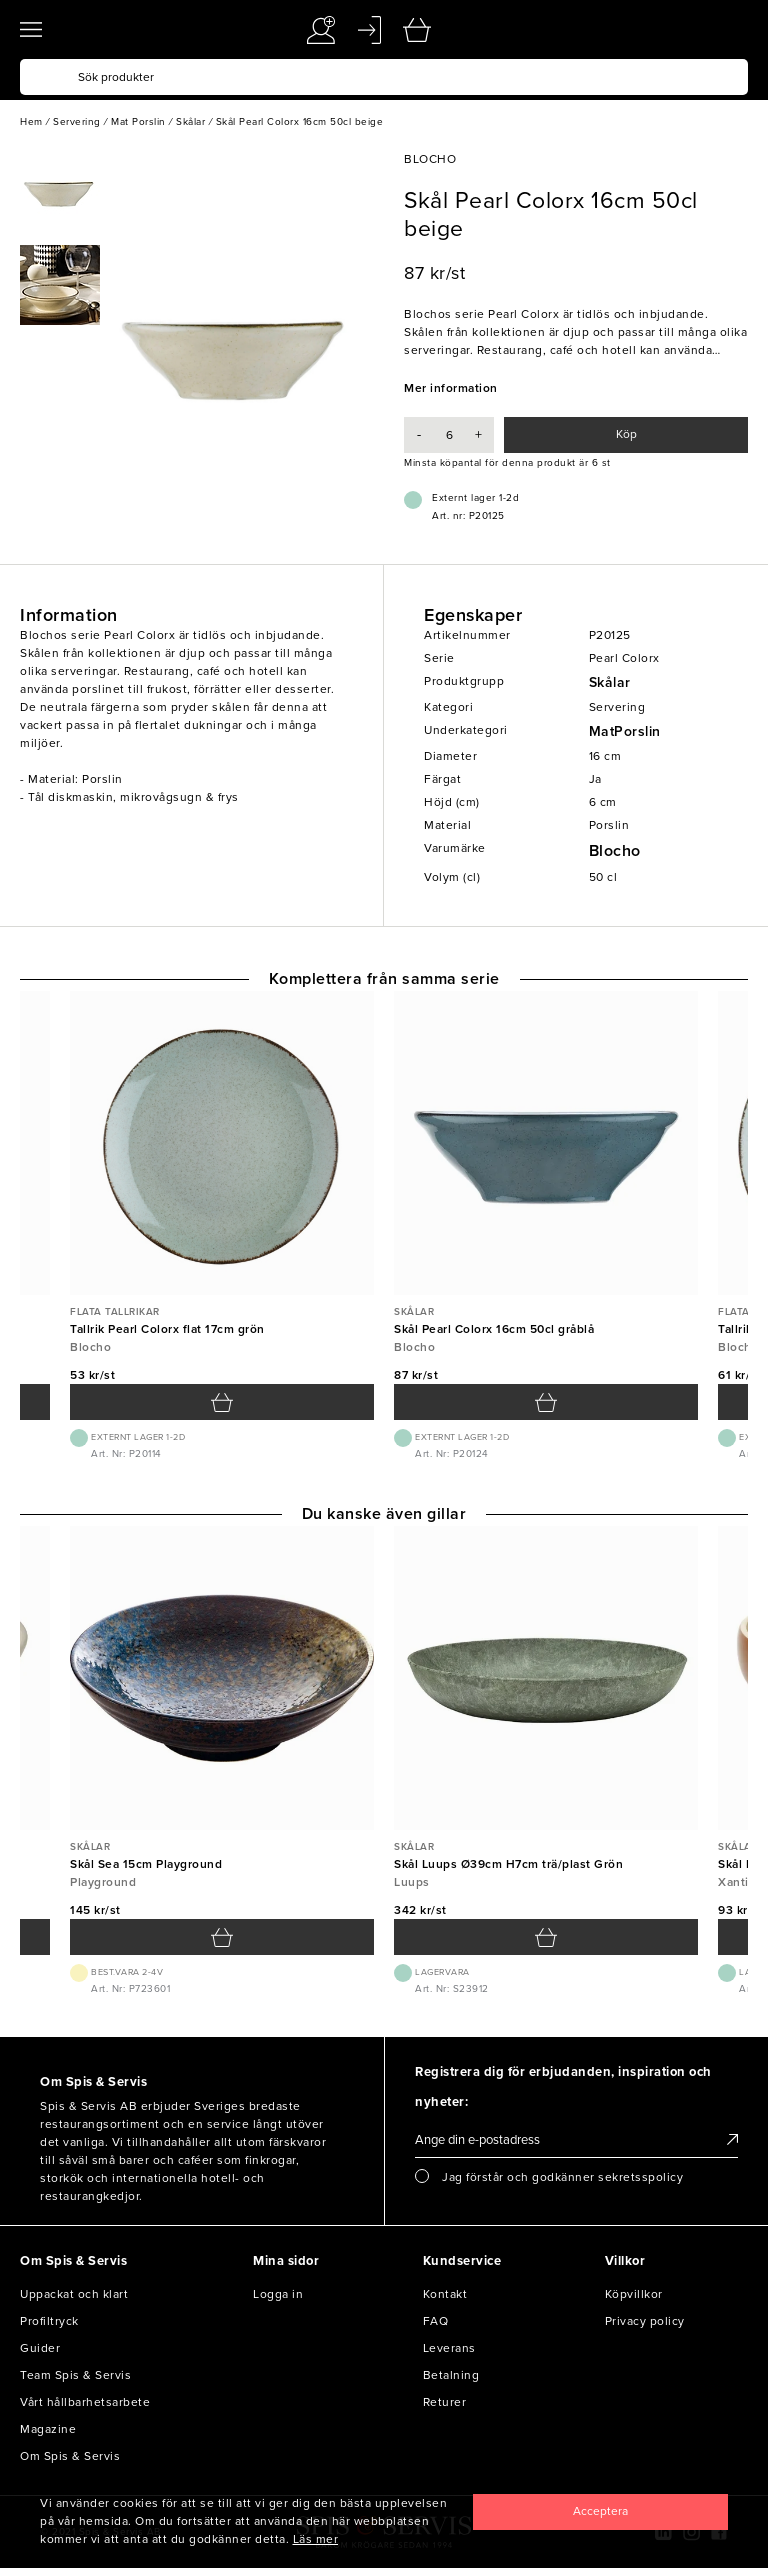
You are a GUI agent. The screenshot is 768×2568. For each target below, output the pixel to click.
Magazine (48, 2429)
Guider (40, 2348)
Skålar (610, 682)
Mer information (451, 388)
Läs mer (316, 2539)
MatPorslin (625, 731)
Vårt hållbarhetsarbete (85, 2402)
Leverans (449, 2348)
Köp (626, 434)
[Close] (600, 2512)
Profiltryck (49, 2321)
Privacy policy (645, 2321)
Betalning (451, 2375)
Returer (445, 2402)
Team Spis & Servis (75, 2375)
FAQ (436, 2321)
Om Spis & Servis (70, 2456)
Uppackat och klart (74, 2294)
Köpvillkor (634, 2294)
